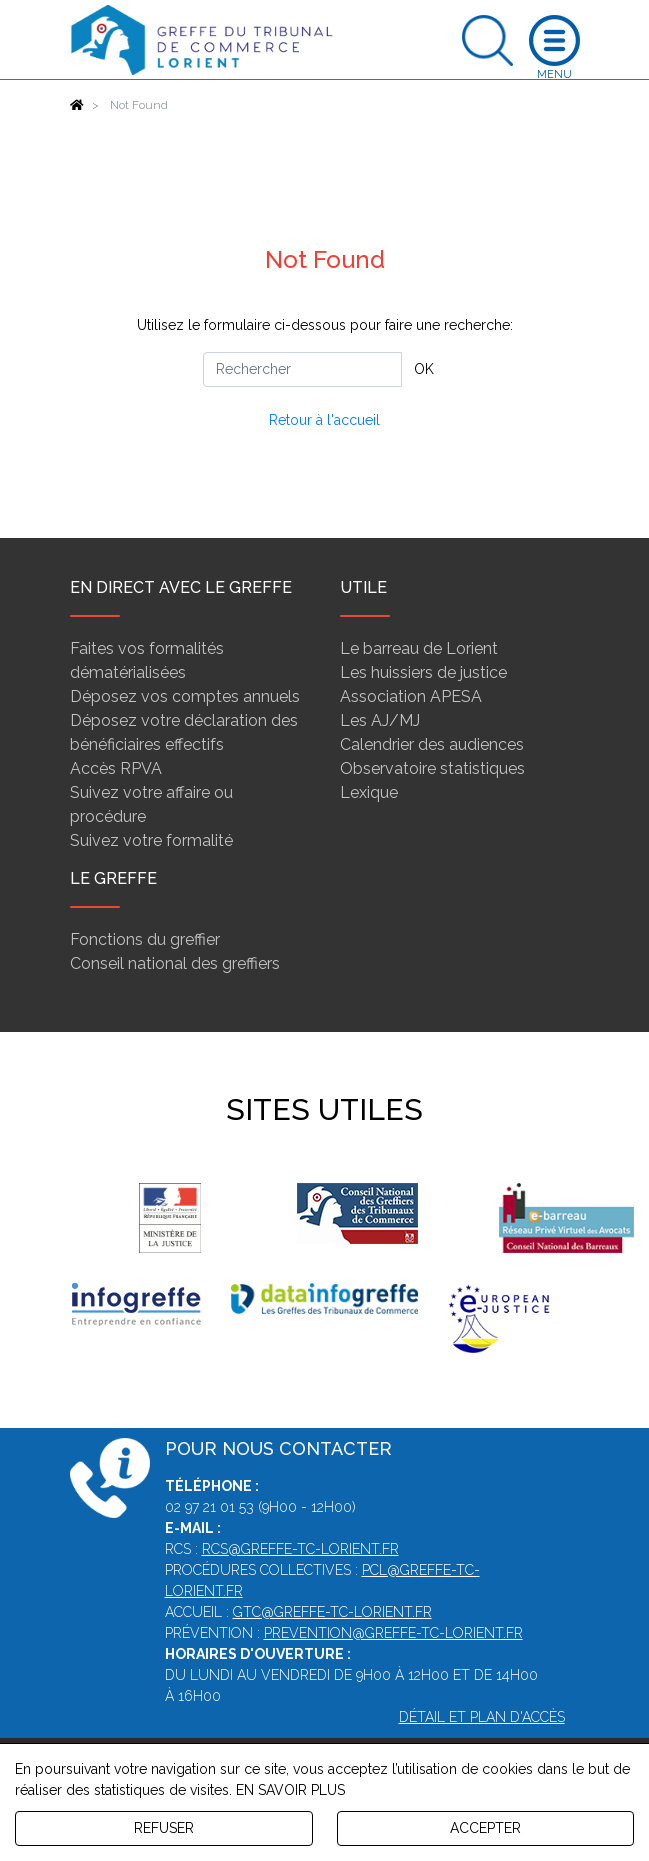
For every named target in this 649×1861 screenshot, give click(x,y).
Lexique (369, 792)
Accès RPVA (116, 768)
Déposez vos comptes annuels (185, 696)
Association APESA (411, 696)
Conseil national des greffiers (175, 963)
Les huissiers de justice (423, 672)
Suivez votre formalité (151, 840)
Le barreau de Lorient (419, 648)
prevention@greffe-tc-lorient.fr (393, 1633)
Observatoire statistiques (432, 768)
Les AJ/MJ (380, 720)
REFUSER (164, 1828)
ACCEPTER (485, 1828)
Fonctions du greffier (145, 939)
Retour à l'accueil (324, 420)
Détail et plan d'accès (482, 1717)
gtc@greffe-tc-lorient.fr (332, 1612)
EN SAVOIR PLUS (290, 1790)
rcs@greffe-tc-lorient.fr (300, 1549)
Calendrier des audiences (432, 744)
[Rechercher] (302, 369)
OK (424, 369)
